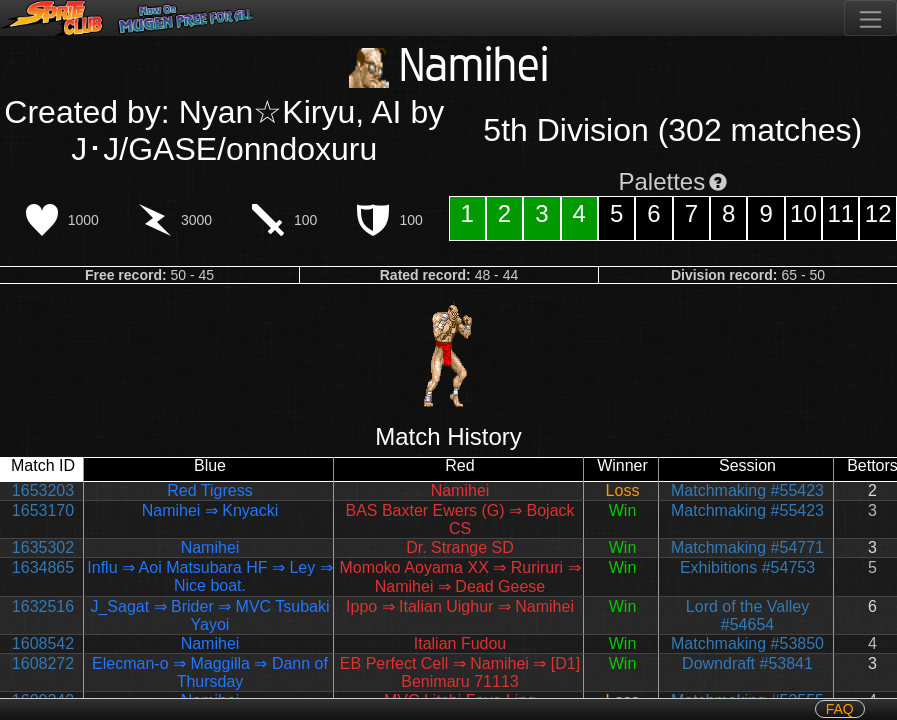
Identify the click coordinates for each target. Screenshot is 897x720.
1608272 (43, 663)
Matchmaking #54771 (747, 547)
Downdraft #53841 (747, 663)
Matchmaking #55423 (747, 490)
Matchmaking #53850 (747, 643)
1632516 (43, 606)
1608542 (43, 643)
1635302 (43, 547)
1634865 (43, 567)
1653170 (43, 510)
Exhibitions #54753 (747, 567)
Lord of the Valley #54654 (747, 615)
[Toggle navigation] (870, 18)
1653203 (43, 490)
